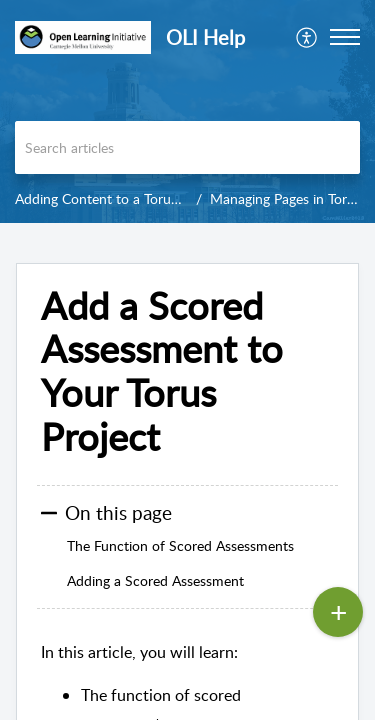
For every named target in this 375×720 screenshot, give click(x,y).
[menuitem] (307, 37)
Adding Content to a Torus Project (119, 198)
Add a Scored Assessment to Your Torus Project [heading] (162, 371)
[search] (187, 147)
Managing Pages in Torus (285, 198)
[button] (307, 37)
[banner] (187, 111)
